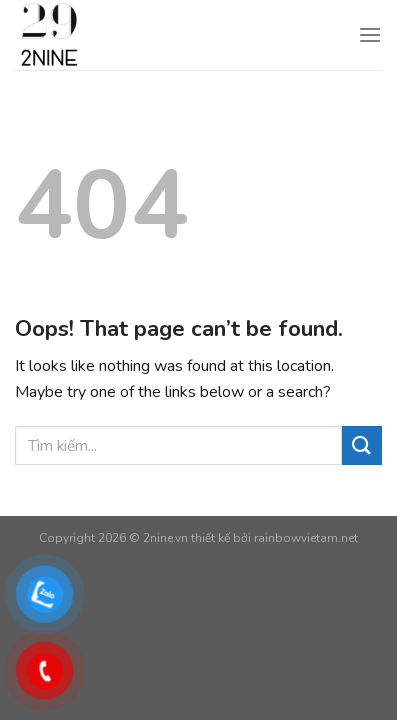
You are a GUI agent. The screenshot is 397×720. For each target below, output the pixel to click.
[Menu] (370, 34)
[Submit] (362, 445)
